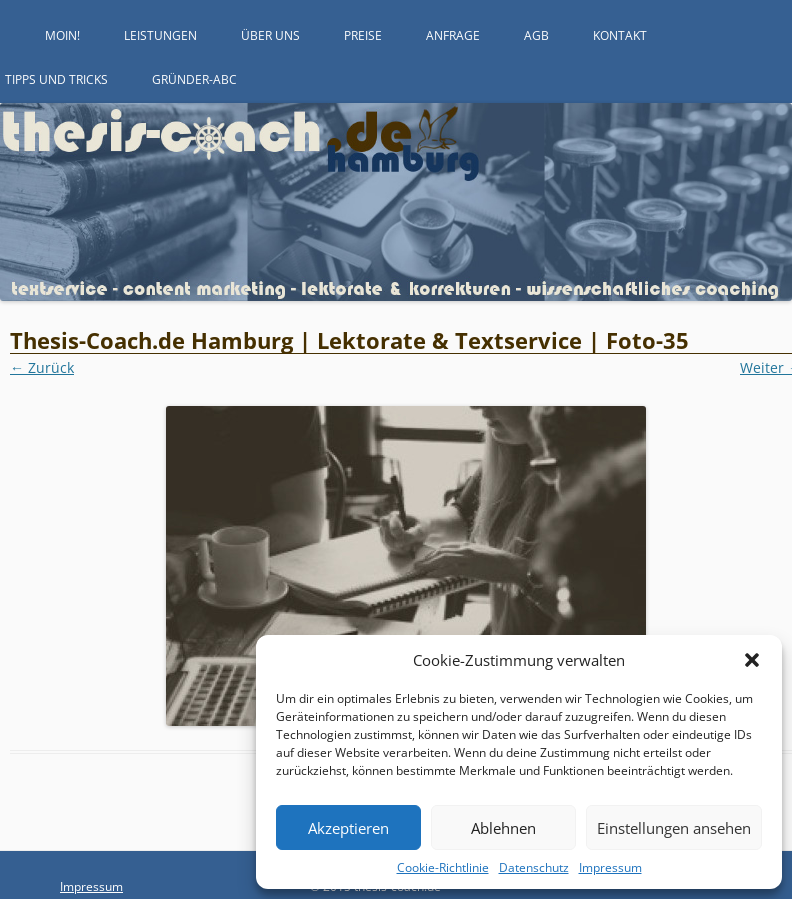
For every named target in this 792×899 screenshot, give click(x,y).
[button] (752, 660)
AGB (536, 35)
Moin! (62, 35)
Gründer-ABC (194, 79)
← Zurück (42, 367)
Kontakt (620, 35)
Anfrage (453, 35)
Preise (363, 35)
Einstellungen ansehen (674, 828)
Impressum (610, 867)
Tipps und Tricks (56, 79)
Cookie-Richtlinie (443, 867)
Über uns (270, 35)
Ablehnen (503, 828)
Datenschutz (534, 867)
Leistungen (160, 35)
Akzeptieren (348, 828)
